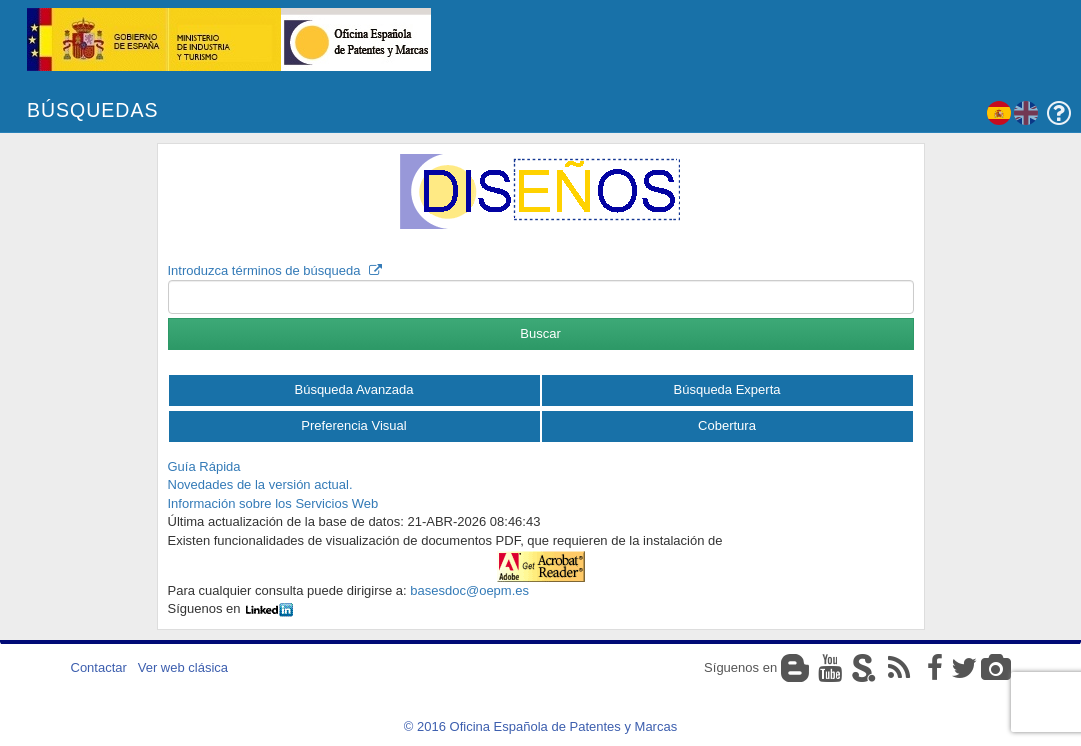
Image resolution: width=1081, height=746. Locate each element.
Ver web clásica (183, 667)
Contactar (99, 667)
